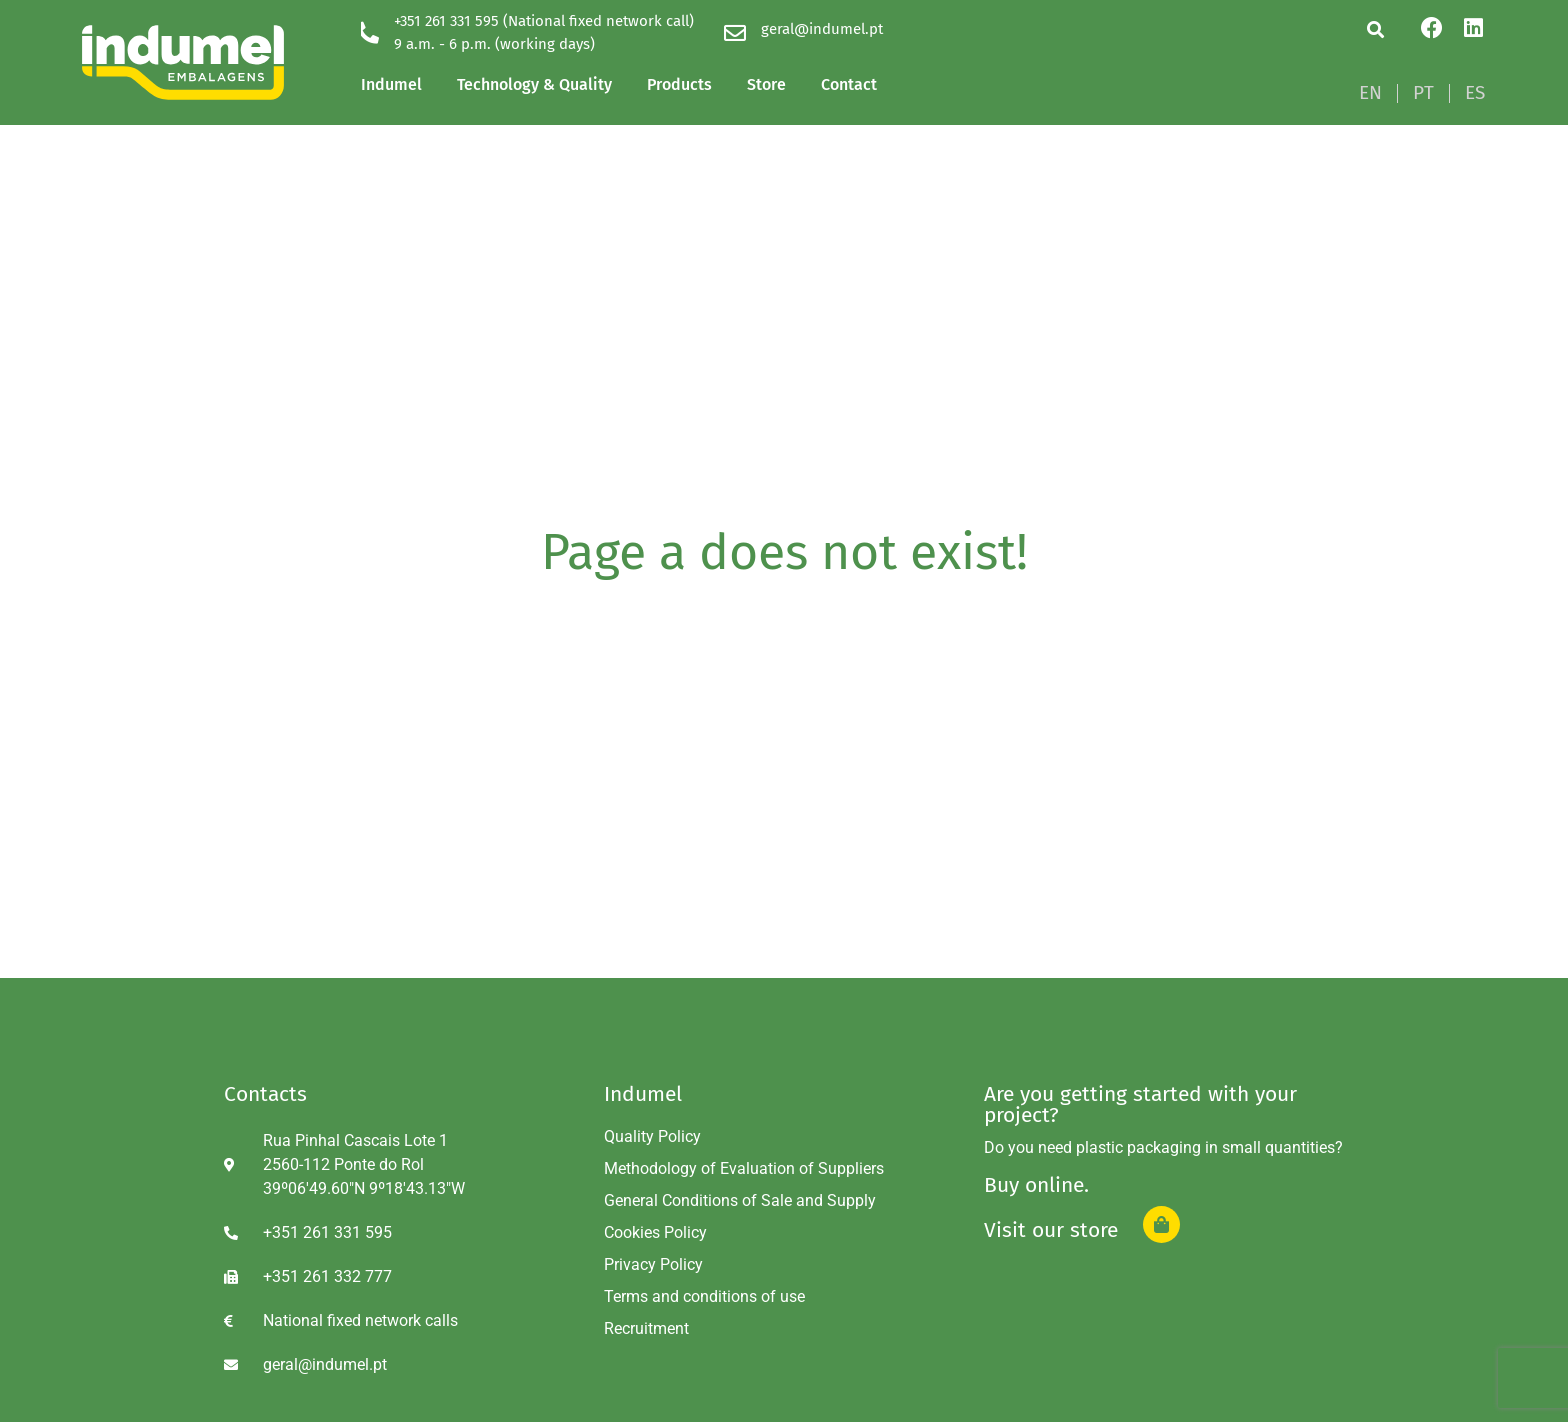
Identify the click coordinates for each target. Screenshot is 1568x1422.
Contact (849, 84)
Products (679, 84)
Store (766, 84)
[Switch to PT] (1423, 93)
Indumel (391, 84)
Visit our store (1051, 1230)
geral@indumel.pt (822, 29)
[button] (1375, 29)
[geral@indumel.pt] (735, 33)
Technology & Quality (534, 84)
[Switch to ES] (1475, 93)
